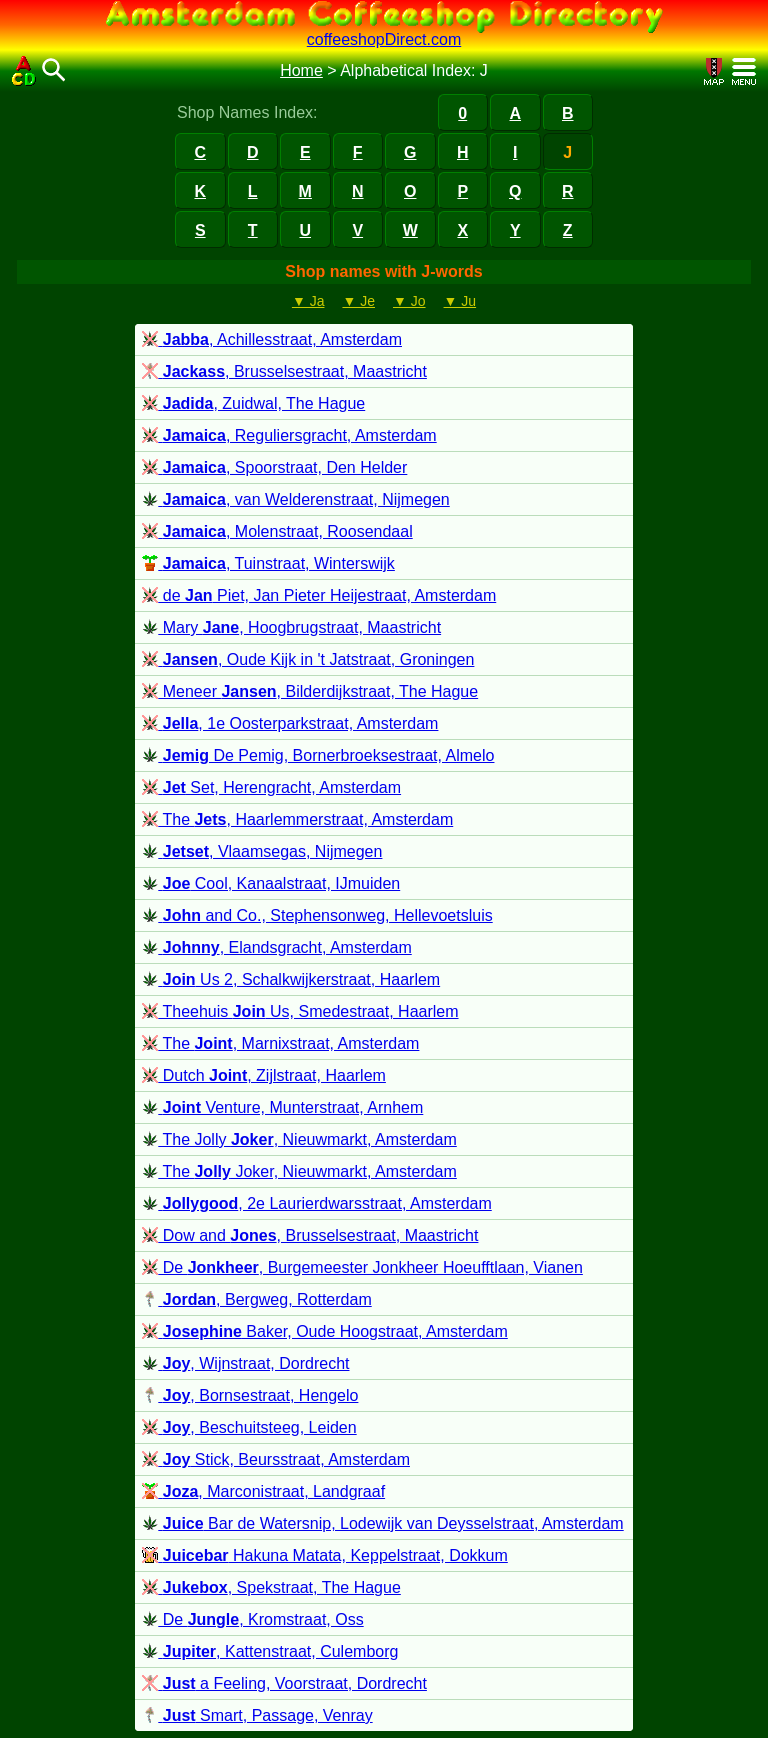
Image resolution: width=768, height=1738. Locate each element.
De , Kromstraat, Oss (252, 1619)
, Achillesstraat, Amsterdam (272, 339)
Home (301, 70)
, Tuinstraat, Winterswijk (268, 563)
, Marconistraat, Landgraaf (263, 1491)
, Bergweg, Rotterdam (256, 1299)
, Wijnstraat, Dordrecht (245, 1363)
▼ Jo (409, 301)
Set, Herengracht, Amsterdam (271, 787)
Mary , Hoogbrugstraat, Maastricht (291, 627)
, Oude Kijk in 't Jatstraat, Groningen (308, 659)
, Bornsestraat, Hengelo (250, 1395)
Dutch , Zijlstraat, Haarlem (264, 1075)
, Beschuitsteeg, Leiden (249, 1427)
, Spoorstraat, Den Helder (274, 467)
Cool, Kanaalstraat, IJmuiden (271, 883)
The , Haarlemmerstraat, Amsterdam (297, 819)
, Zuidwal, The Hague (253, 403)
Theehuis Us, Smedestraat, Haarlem (300, 1011)
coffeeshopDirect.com (384, 39)
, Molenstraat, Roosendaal (277, 531)
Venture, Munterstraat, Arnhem (282, 1107)
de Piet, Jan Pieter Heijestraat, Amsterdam (319, 595)
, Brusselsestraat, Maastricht (284, 371)
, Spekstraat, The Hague (271, 1587)
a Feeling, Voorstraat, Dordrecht (284, 1683)
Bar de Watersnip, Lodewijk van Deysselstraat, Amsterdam (382, 1523)
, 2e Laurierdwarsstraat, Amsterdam (316, 1203)
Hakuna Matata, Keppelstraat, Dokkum (325, 1555)
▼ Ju (460, 301)
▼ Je (358, 301)
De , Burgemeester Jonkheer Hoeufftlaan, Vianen (362, 1267)
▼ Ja (308, 301)
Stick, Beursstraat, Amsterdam (276, 1459)
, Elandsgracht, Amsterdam (276, 947)
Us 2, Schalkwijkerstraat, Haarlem (291, 979)
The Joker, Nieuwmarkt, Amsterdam (299, 1171)
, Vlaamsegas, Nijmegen (262, 851)
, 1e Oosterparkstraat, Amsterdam (290, 723)
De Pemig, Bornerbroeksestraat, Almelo (318, 755)
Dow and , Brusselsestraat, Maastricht (310, 1235)
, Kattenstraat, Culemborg (270, 1651)
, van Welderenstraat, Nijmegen (295, 499)
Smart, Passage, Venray (257, 1715)
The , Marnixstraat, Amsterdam (280, 1043)
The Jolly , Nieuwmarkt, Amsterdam (299, 1139)
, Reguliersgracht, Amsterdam (289, 435)
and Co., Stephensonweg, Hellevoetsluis (317, 915)
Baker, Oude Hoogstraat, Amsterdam (325, 1331)
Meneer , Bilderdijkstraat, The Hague (310, 691)
